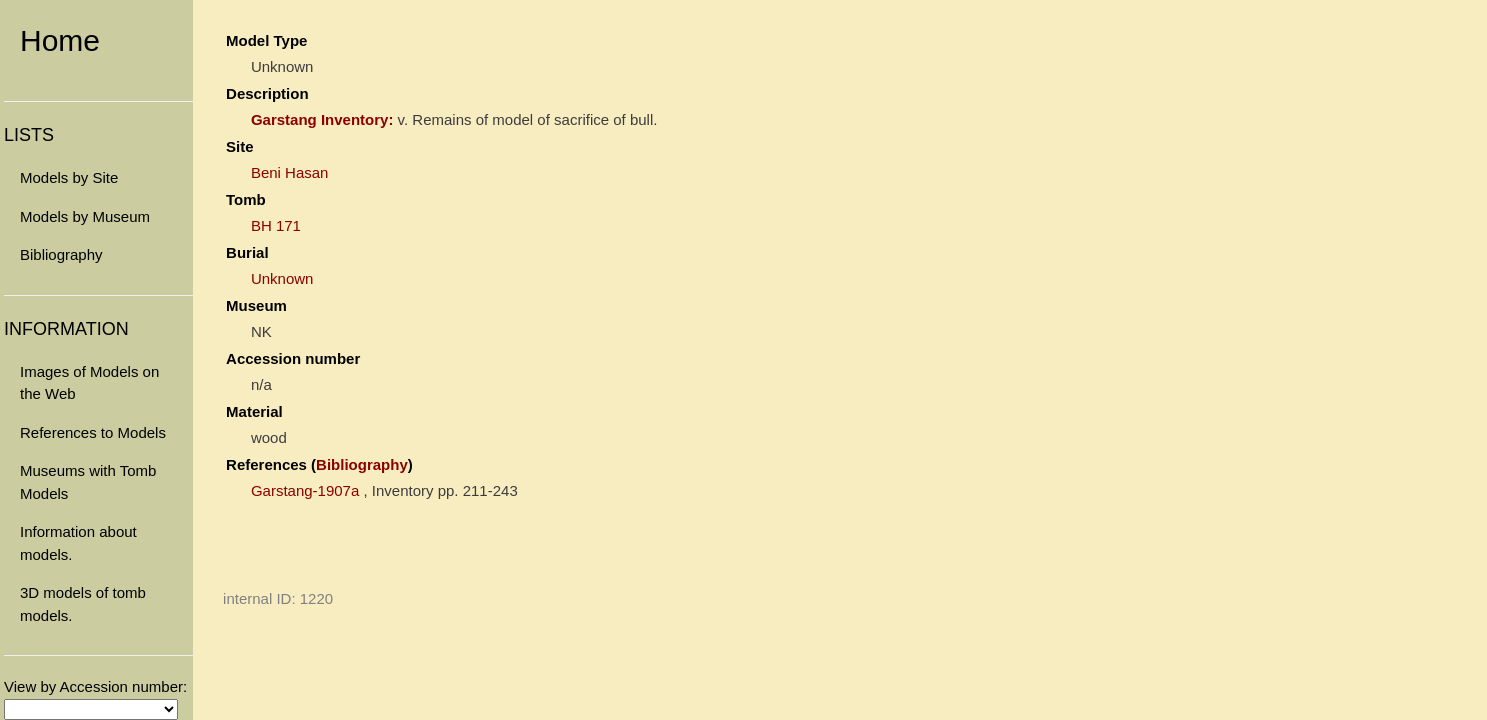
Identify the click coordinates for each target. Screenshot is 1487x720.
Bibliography (61, 254)
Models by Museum (85, 216)
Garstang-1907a (305, 490)
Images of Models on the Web (89, 383)
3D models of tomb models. (83, 604)
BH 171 (276, 225)
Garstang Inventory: (322, 119)
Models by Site (69, 177)
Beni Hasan (290, 172)
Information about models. (78, 543)
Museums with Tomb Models (88, 482)
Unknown (282, 278)
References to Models (93, 432)
